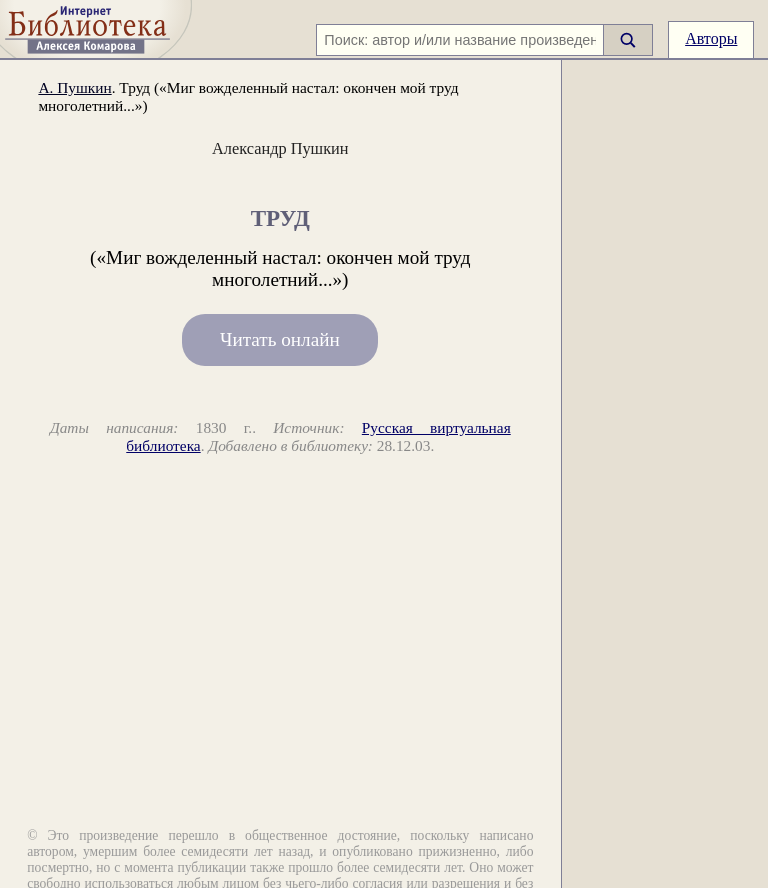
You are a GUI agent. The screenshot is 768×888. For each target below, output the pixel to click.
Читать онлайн (280, 340)
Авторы (711, 38)
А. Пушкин (74, 87)
